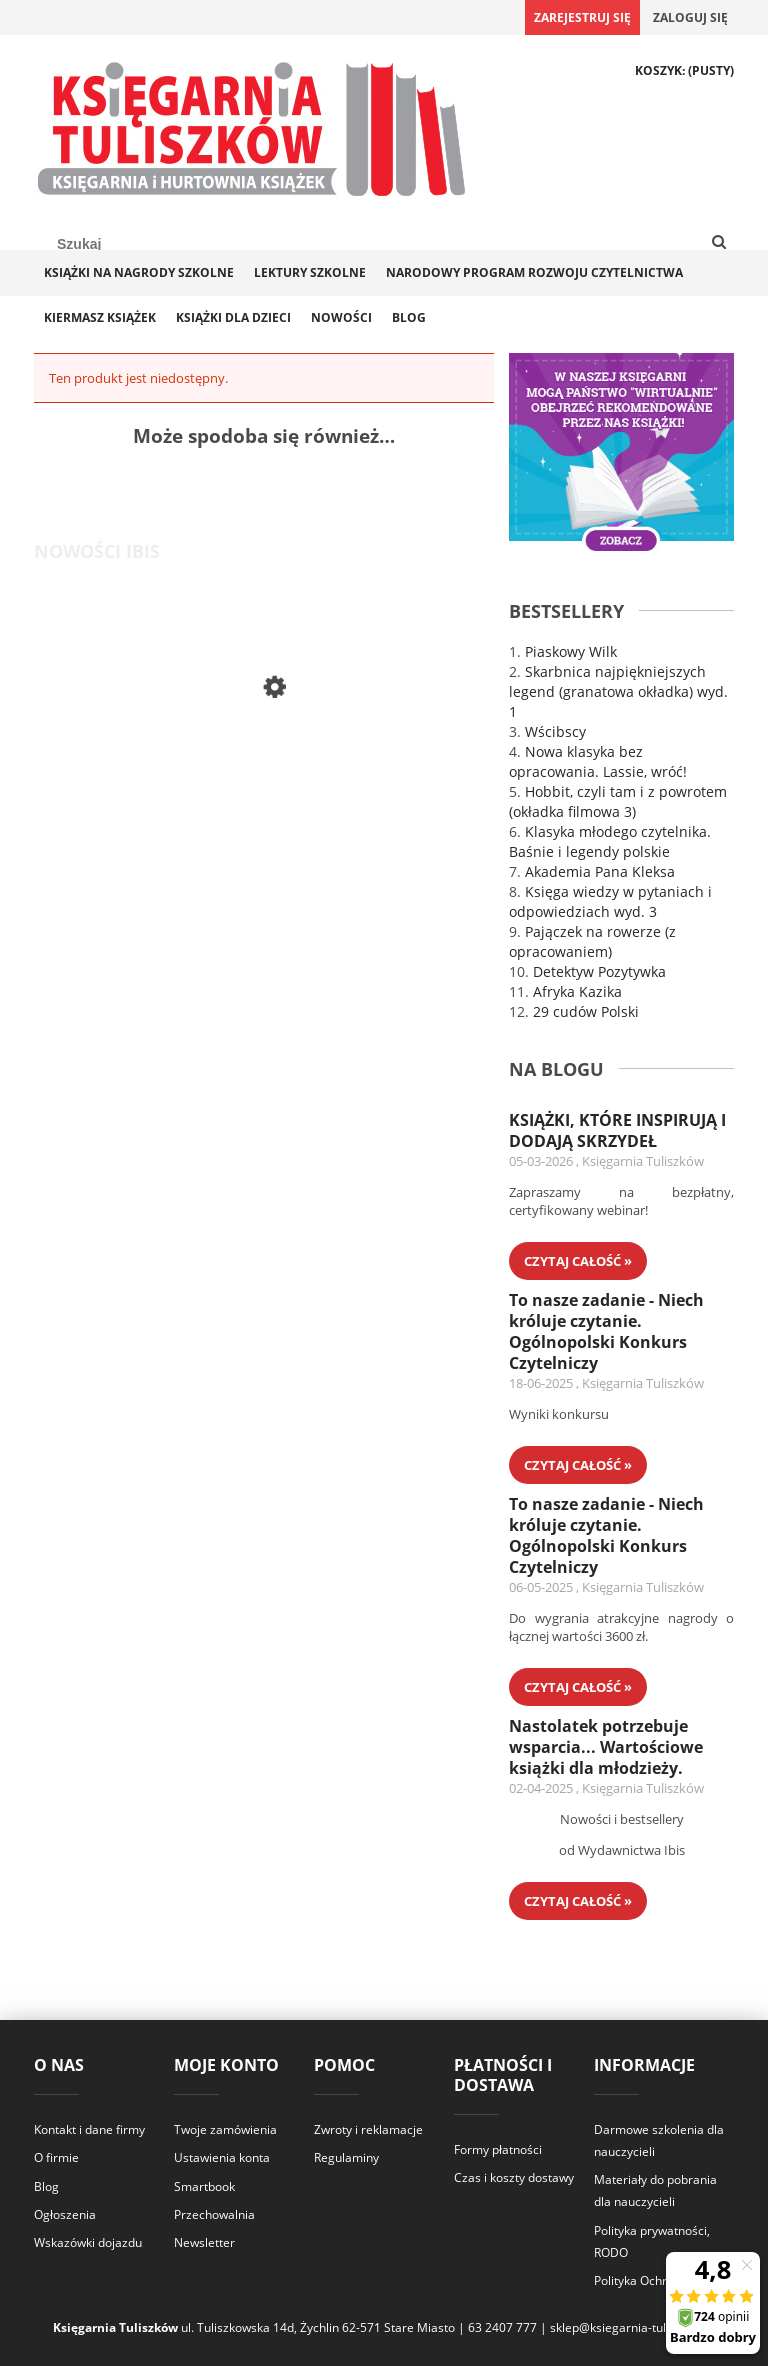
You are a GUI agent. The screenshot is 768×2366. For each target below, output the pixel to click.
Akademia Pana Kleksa (600, 871)
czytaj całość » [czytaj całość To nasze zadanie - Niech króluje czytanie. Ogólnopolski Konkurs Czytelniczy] (578, 1465)
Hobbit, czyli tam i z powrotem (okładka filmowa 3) (618, 801)
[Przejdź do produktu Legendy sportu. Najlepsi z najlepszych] (209, 771)
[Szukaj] (719, 243)
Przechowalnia (214, 2214)
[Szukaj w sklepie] (134, 244)
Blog (46, 2186)
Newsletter (204, 2242)
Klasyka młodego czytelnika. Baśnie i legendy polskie (610, 841)
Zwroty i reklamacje (368, 2129)
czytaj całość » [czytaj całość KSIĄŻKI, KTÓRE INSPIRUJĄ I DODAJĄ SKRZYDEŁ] (578, 1261)
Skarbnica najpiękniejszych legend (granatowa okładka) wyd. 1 (618, 691)
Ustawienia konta (222, 2157)
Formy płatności (498, 2149)
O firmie (56, 2157)
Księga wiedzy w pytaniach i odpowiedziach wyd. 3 (610, 901)
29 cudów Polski (586, 1011)
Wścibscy (555, 731)
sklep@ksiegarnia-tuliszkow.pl (633, 2327)
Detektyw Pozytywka (599, 971)
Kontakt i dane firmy (89, 2129)
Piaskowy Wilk (571, 651)
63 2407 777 (502, 2327)
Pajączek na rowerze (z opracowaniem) (592, 941)
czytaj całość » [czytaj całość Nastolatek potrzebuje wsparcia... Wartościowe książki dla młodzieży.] (578, 1901)
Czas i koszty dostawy (514, 2177)
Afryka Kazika (577, 991)
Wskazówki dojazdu (88, 2242)
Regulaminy (346, 2157)
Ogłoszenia (65, 2214)
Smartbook (204, 2186)
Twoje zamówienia (225, 2129)
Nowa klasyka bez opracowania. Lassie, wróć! (598, 761)
